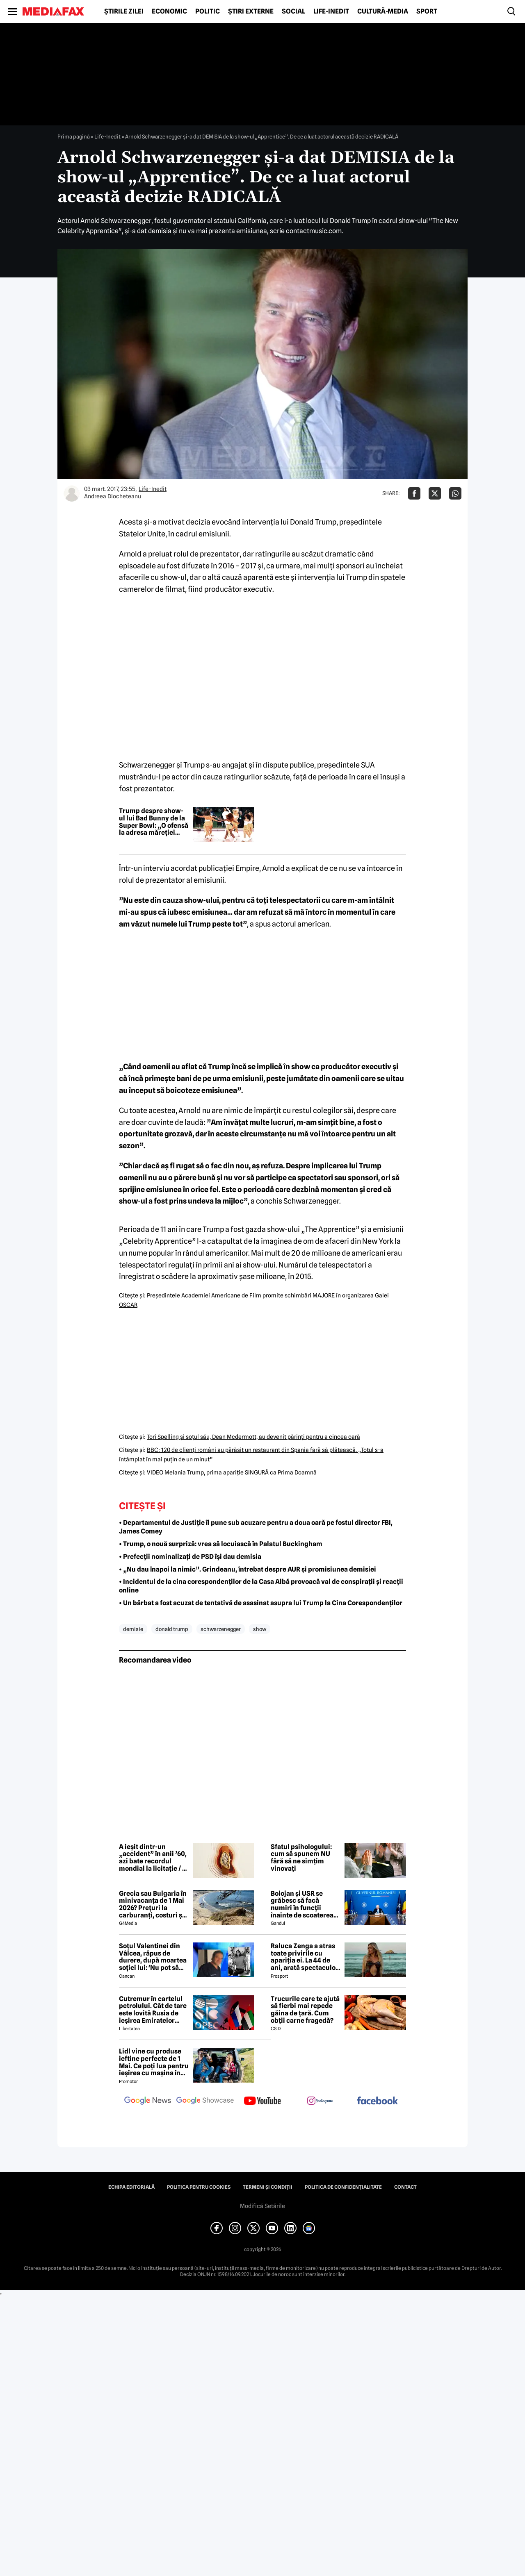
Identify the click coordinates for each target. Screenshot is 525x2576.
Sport (426, 11)
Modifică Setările (262, 2206)
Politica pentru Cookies (199, 2187)
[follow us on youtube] (262, 2101)
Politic (207, 11)
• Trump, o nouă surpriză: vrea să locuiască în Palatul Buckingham (220, 1544)
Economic (169, 11)
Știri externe (251, 11)
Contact (405, 2187)
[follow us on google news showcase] (205, 2101)
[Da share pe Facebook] (414, 493)
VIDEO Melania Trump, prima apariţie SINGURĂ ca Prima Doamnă (232, 1472)
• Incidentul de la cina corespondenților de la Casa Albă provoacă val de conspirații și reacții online (261, 1586)
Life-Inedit (331, 11)
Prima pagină (73, 136)
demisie (133, 1629)
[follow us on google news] (147, 2101)
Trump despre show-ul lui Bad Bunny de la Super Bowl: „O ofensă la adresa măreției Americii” (153, 821)
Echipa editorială (131, 2187)
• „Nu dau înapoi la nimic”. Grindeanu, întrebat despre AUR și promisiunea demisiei (247, 1569)
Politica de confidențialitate (343, 2187)
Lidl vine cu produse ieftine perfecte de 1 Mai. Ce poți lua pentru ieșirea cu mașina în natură (154, 2062)
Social (293, 11)
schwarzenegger (221, 1629)
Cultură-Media (382, 11)
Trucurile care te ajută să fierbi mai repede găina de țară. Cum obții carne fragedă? (305, 2009)
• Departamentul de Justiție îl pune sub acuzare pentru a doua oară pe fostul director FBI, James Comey (256, 1527)
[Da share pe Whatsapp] (455, 493)
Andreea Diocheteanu (112, 496)
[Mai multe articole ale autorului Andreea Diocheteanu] (72, 493)
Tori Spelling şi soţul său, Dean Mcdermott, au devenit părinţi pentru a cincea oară (253, 1436)
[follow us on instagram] (320, 2101)
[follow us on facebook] (377, 2101)
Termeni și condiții (267, 2187)
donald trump (171, 1629)
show (259, 1629)
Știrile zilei (124, 11)
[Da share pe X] (435, 493)
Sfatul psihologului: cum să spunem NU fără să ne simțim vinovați (301, 1857)
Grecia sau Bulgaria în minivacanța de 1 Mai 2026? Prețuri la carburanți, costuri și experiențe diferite (153, 1904)
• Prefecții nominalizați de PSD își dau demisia (190, 1557)
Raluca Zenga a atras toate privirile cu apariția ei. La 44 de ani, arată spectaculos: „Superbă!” (305, 1956)
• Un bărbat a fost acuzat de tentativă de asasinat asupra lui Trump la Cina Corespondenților (260, 1603)
